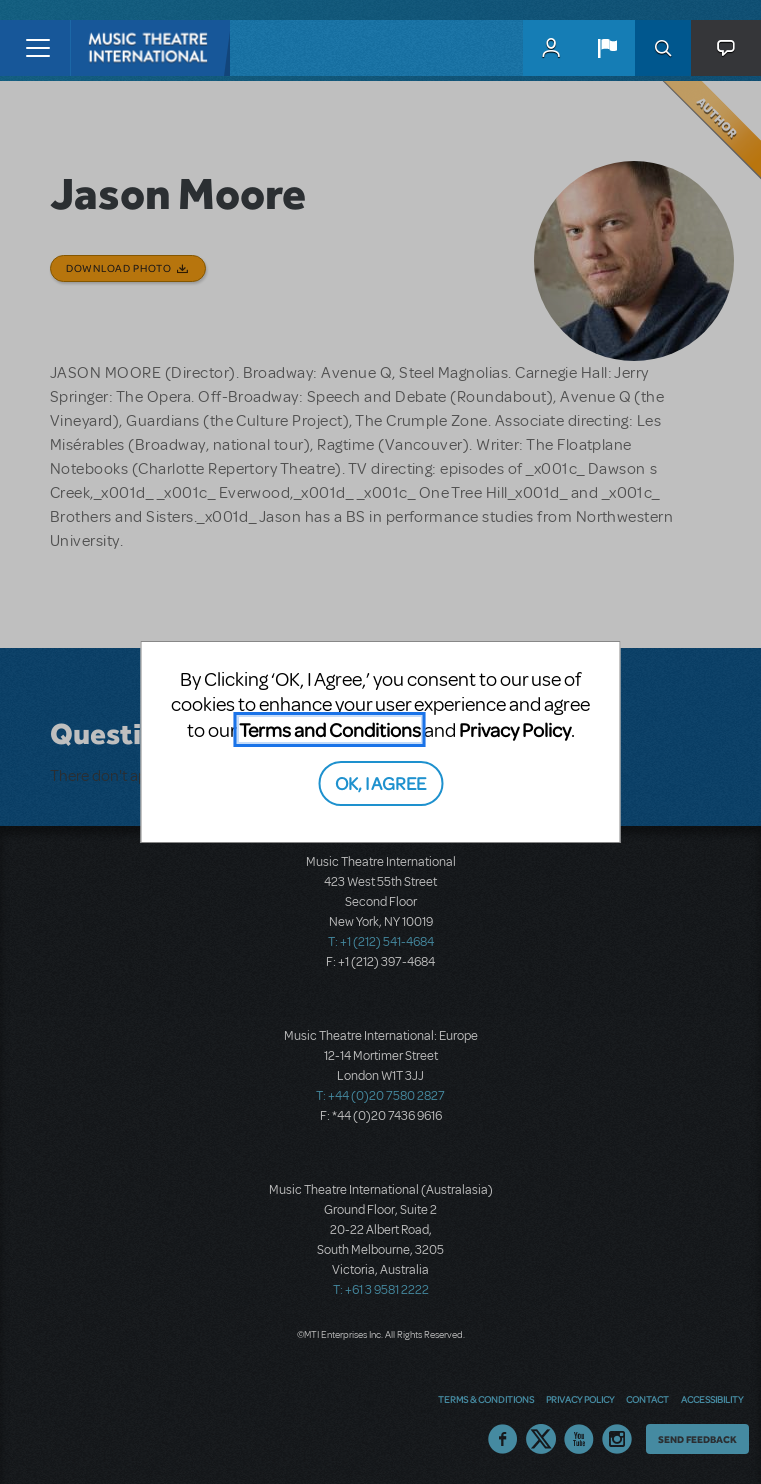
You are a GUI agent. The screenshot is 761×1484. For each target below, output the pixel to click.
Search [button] (663, 48)
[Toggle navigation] (37, 48)
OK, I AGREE (380, 782)
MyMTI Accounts (551, 48)
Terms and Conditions (330, 729)
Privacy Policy (515, 729)
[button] (607, 48)
